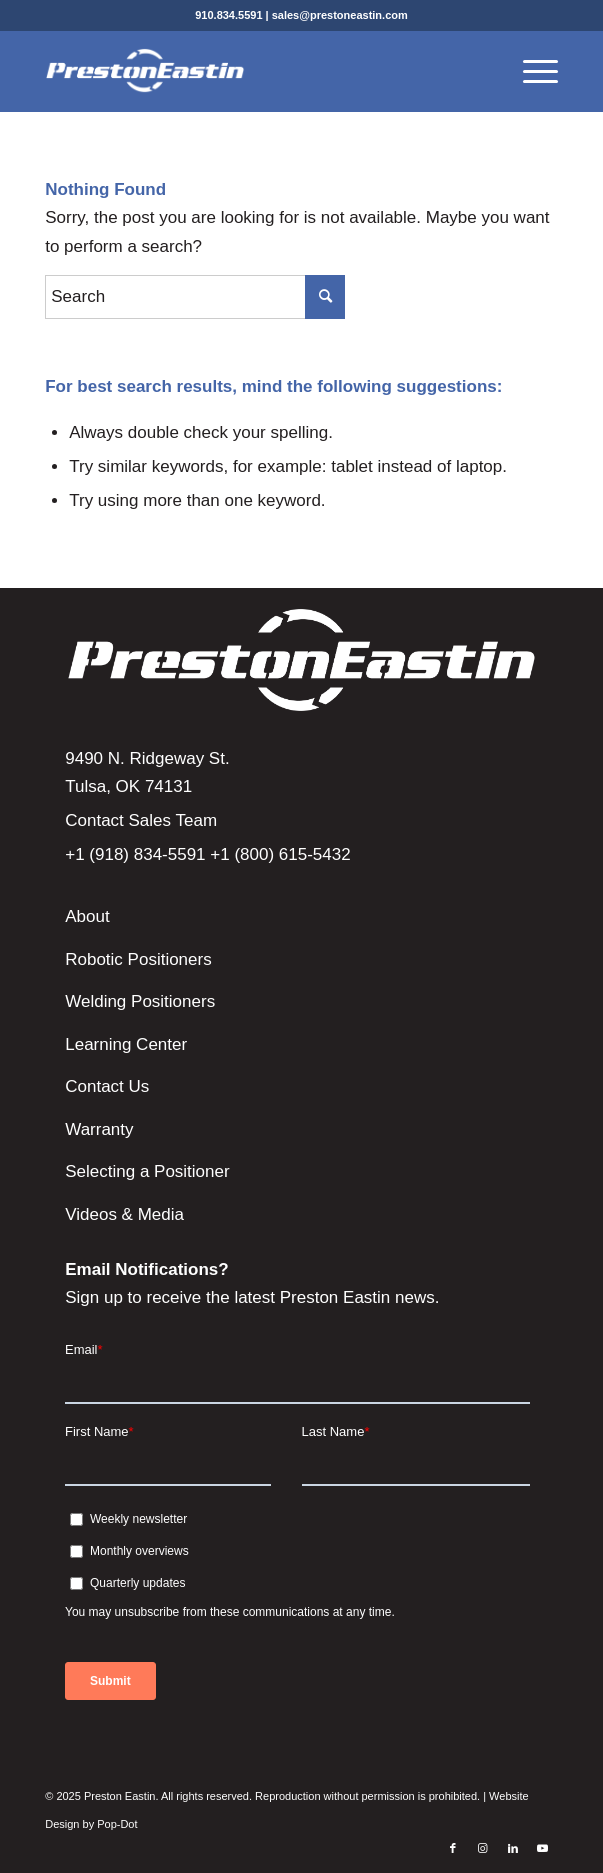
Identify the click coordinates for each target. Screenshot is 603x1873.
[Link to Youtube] (543, 1848)
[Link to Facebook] (453, 1848)
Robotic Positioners (138, 959)
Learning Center (126, 1044)
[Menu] (530, 71)
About (87, 916)
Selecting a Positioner (147, 1171)
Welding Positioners (140, 1001)
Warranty (99, 1129)
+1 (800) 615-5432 (280, 854)
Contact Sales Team (141, 820)
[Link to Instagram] (483, 1848)
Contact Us (107, 1086)
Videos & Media (124, 1214)
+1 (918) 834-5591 (135, 854)
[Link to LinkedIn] (513, 1848)
